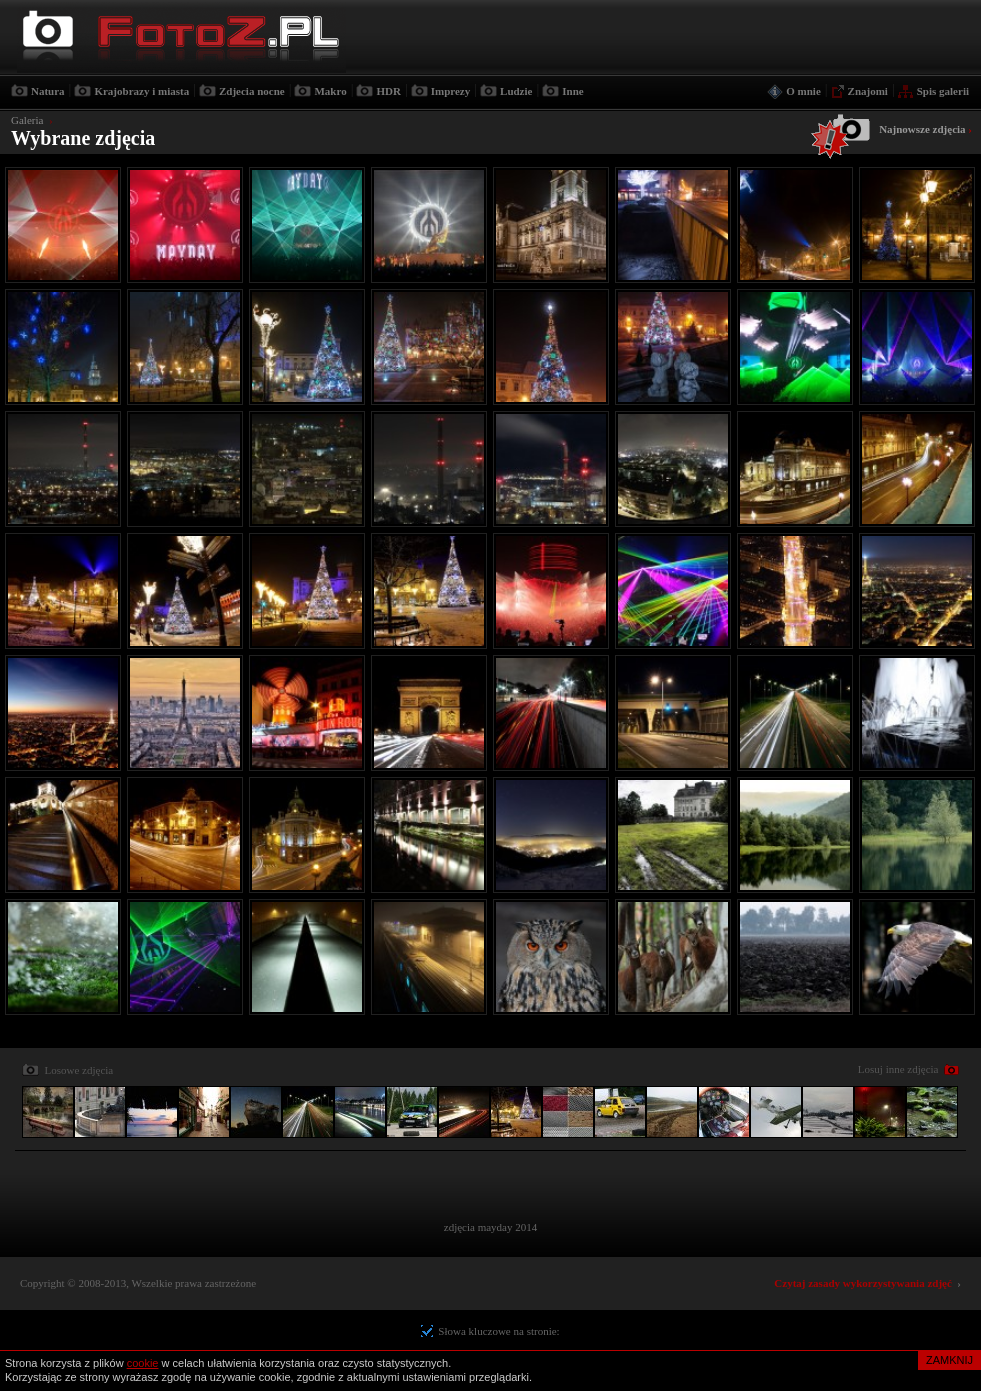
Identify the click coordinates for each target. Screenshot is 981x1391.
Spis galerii (943, 91)
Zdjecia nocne (252, 91)
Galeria (27, 120)
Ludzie (516, 91)
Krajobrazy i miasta (141, 91)
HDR (388, 91)
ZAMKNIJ (949, 1360)
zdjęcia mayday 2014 (490, 1227)
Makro (330, 91)
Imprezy (451, 91)
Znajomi (868, 91)
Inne (572, 91)
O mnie (803, 91)
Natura (48, 91)
